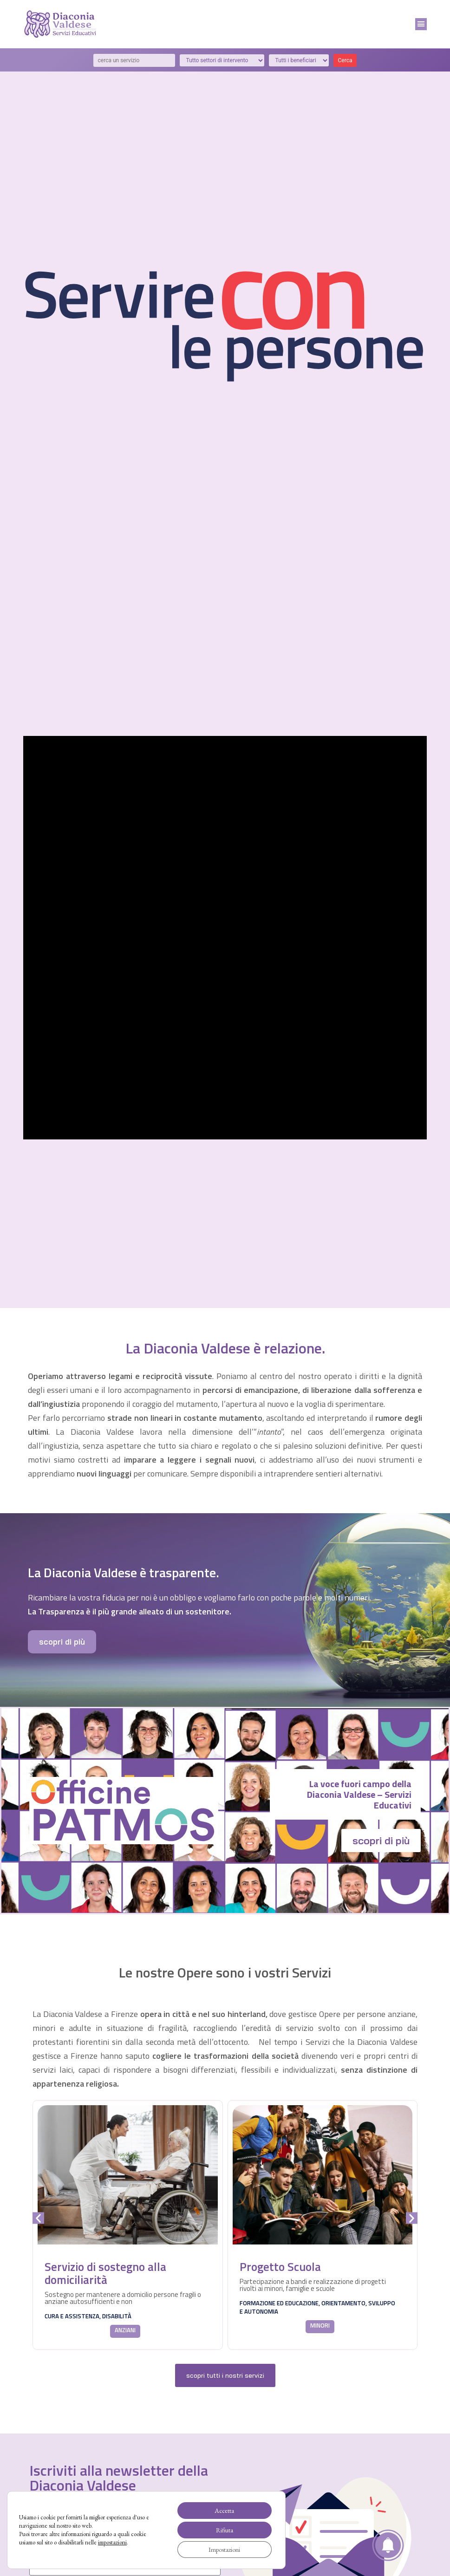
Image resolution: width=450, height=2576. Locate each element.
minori (320, 2325)
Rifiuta (224, 2530)
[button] (421, 24)
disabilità (116, 2316)
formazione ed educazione (279, 2303)
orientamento (343, 2303)
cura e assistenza (72, 2316)
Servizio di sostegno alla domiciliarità (105, 2273)
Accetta (224, 2510)
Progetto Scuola (280, 2267)
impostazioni (112, 2542)
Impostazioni (224, 2549)
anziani (125, 2330)
